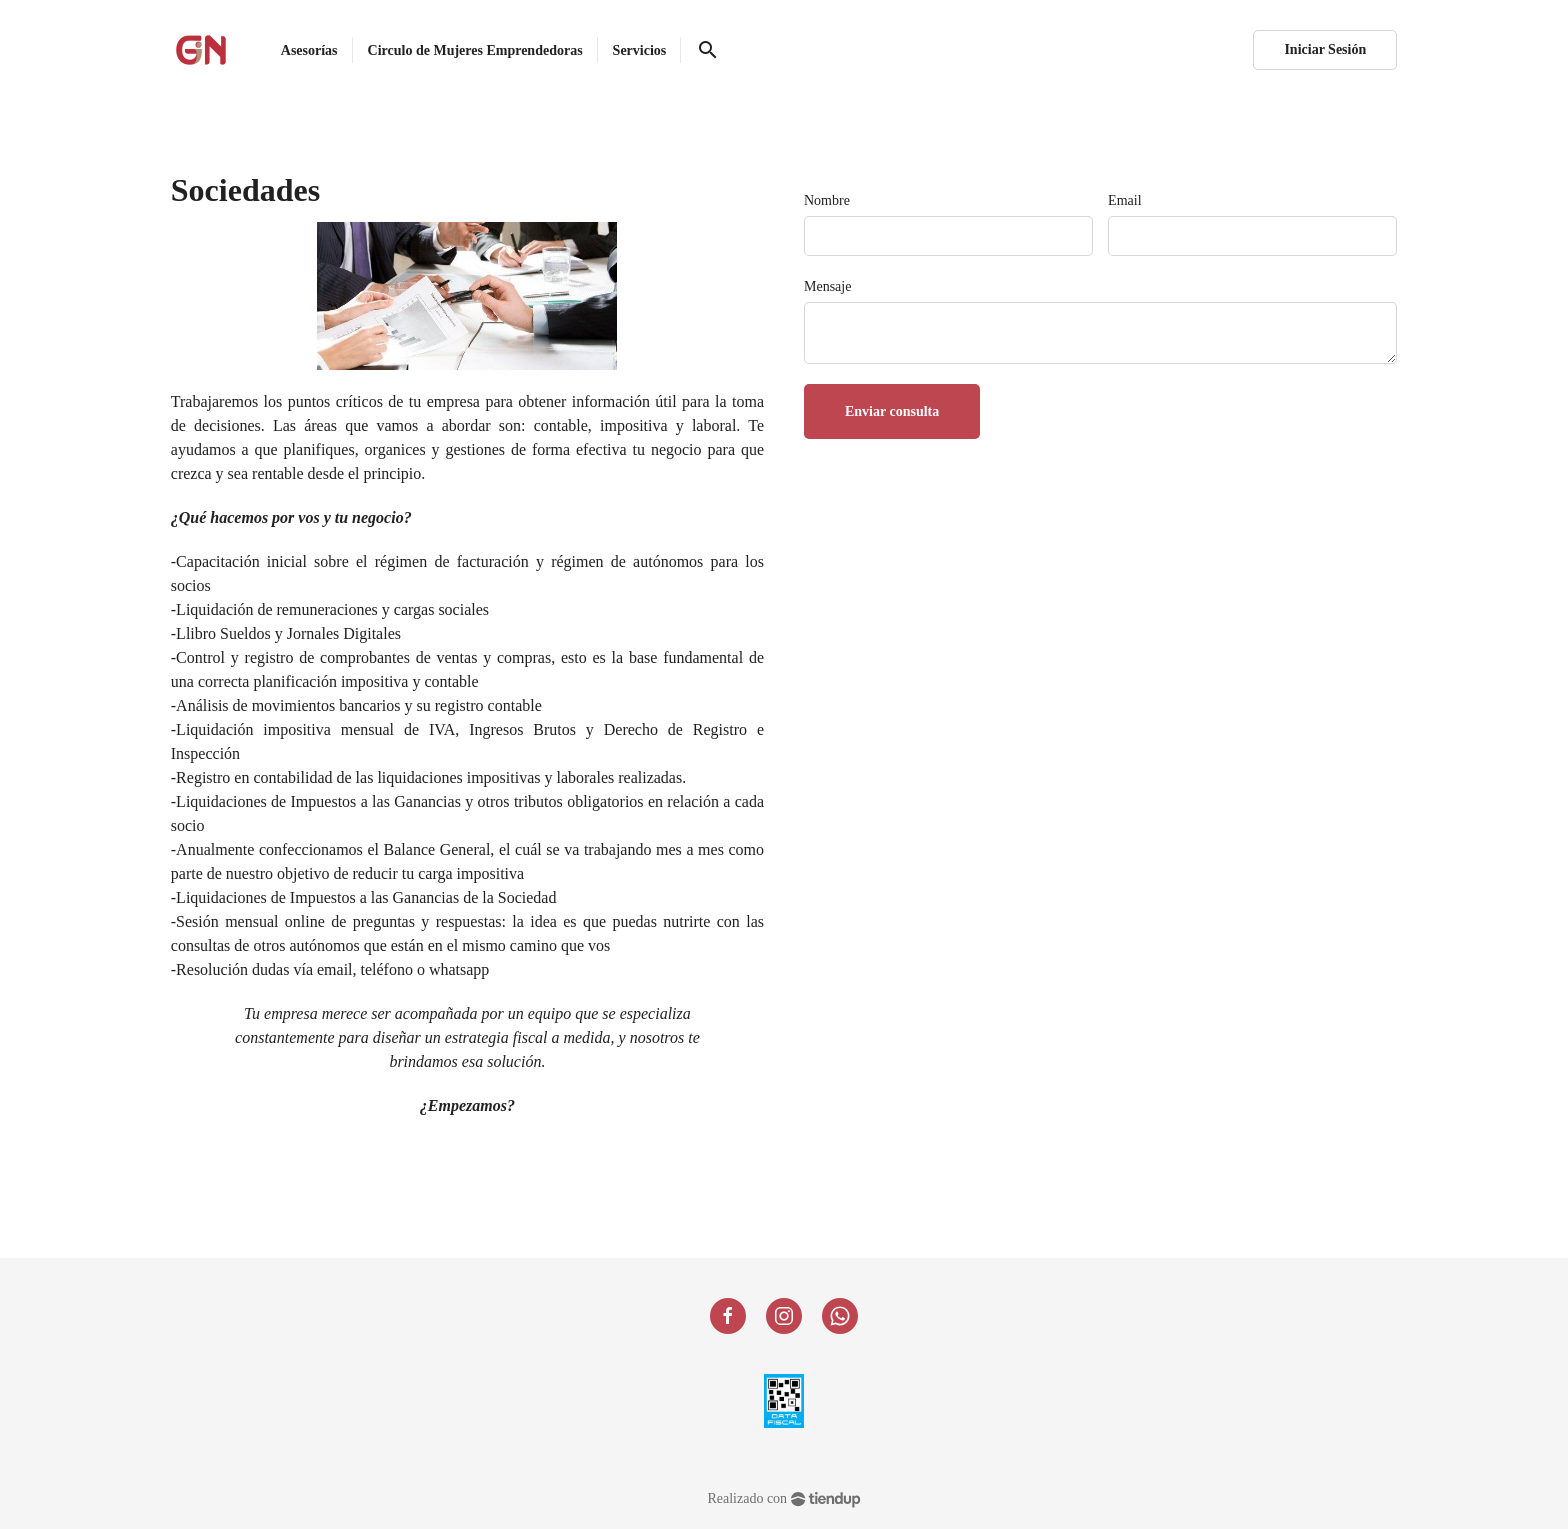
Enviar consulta (892, 411)
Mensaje (827, 286)
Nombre (827, 200)
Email (1124, 200)
